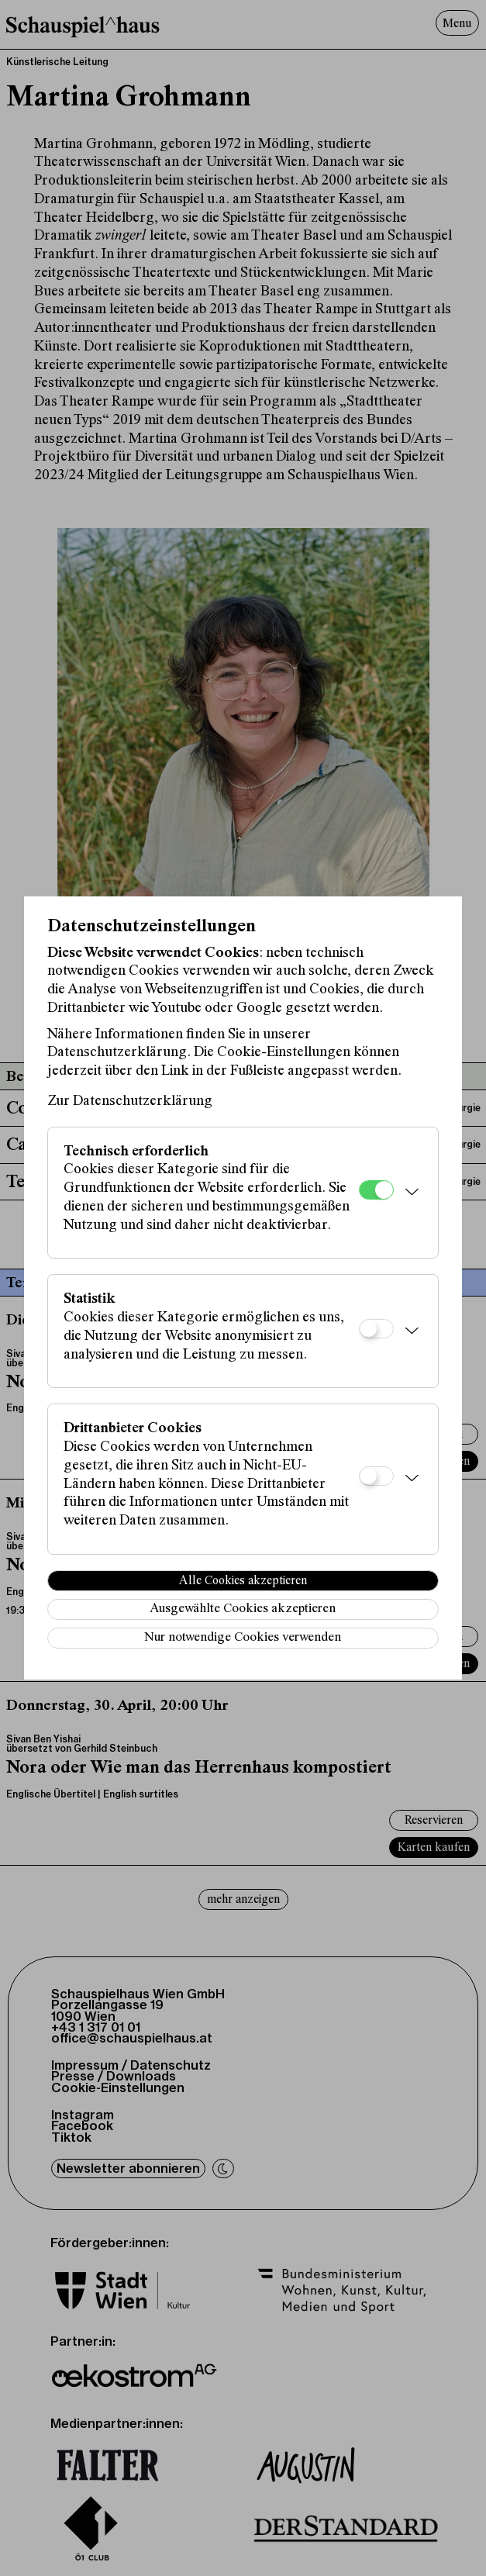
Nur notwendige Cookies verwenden (242, 1638)
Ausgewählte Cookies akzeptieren (243, 1609)
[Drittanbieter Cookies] (376, 1476)
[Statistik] (376, 1328)
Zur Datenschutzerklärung (129, 1101)
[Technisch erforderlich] (376, 1190)
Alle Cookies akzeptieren (243, 1581)
